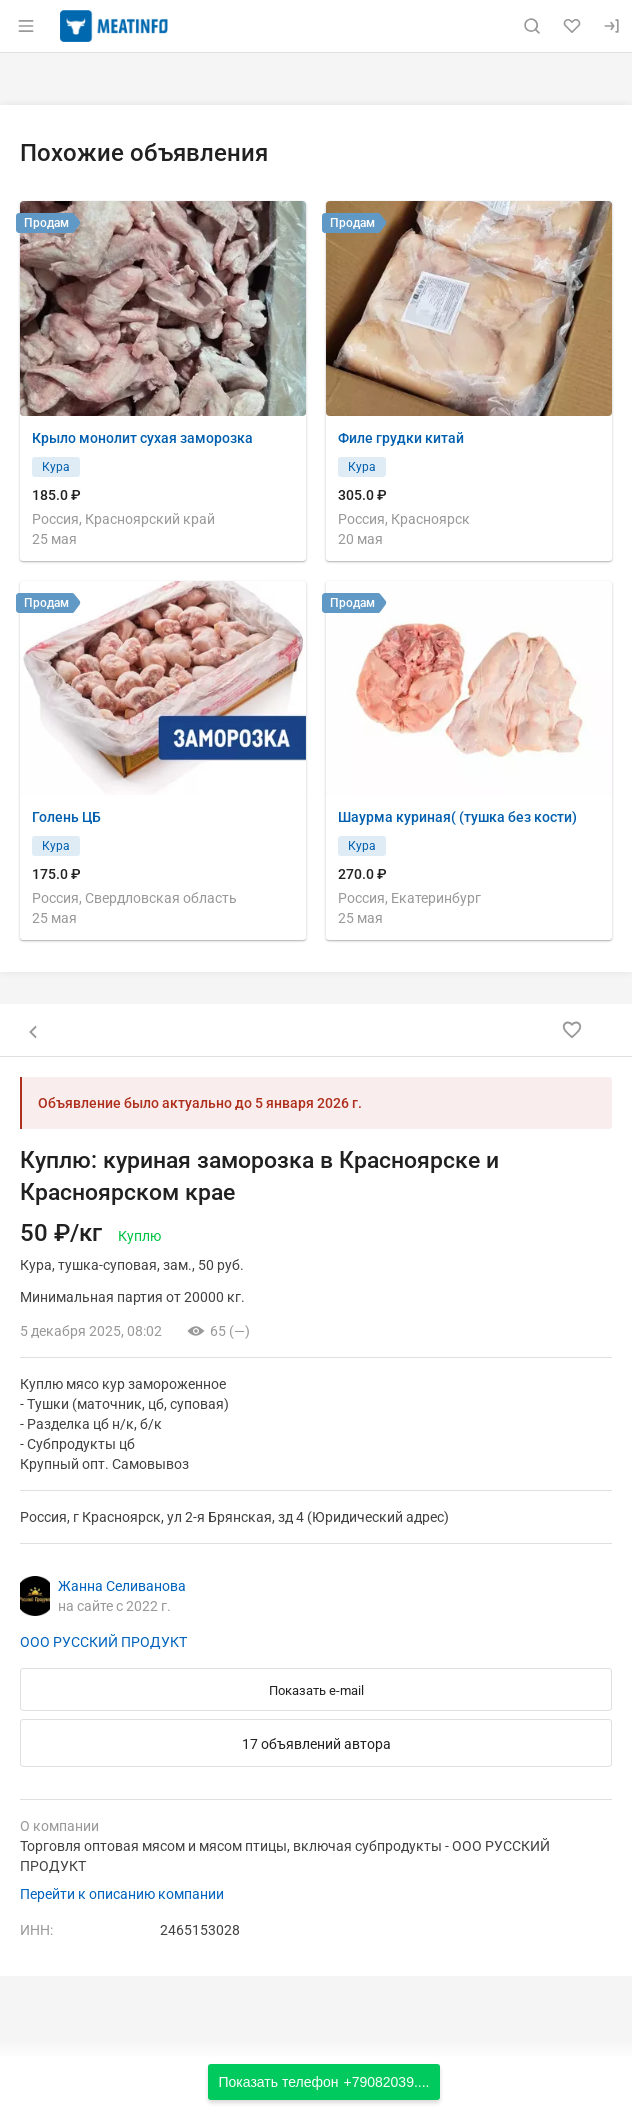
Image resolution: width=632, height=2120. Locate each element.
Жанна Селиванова (122, 1586)
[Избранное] (572, 26)
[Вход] (612, 26)
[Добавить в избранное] (572, 1030)
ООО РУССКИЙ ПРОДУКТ (103, 1642)
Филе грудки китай (401, 438)
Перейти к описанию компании (122, 1894)
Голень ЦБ (66, 817)
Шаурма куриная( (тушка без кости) (457, 817)
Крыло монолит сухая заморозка (142, 438)
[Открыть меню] (26, 26)
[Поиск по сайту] (532, 26)
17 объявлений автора (316, 1744)
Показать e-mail (316, 1690)
